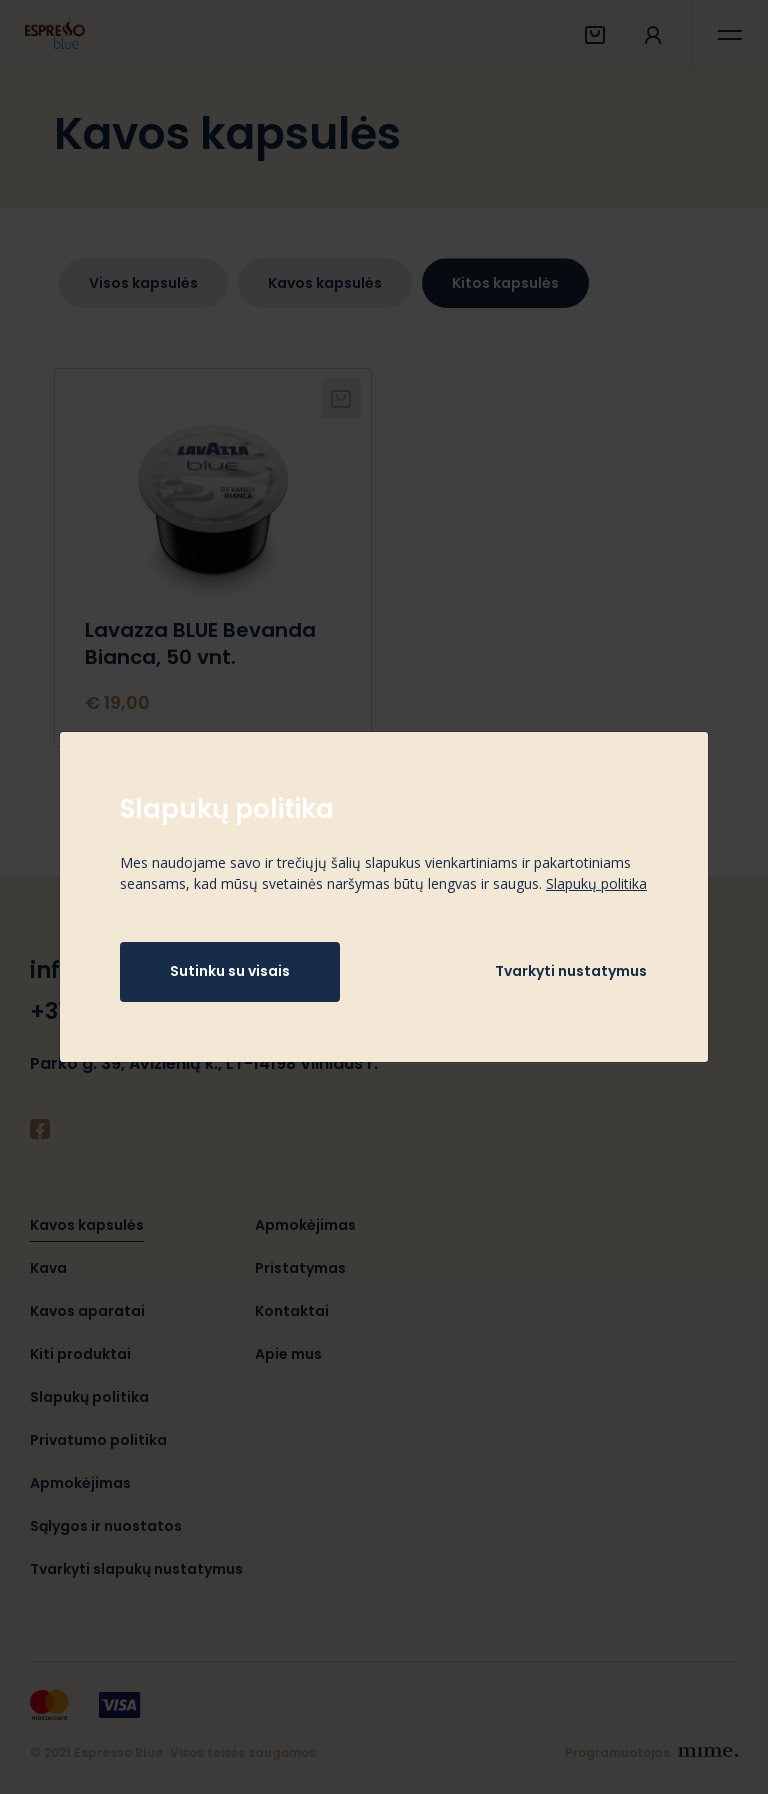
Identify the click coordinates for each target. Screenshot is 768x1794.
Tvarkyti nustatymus (571, 971)
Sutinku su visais (230, 971)
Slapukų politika (596, 883)
